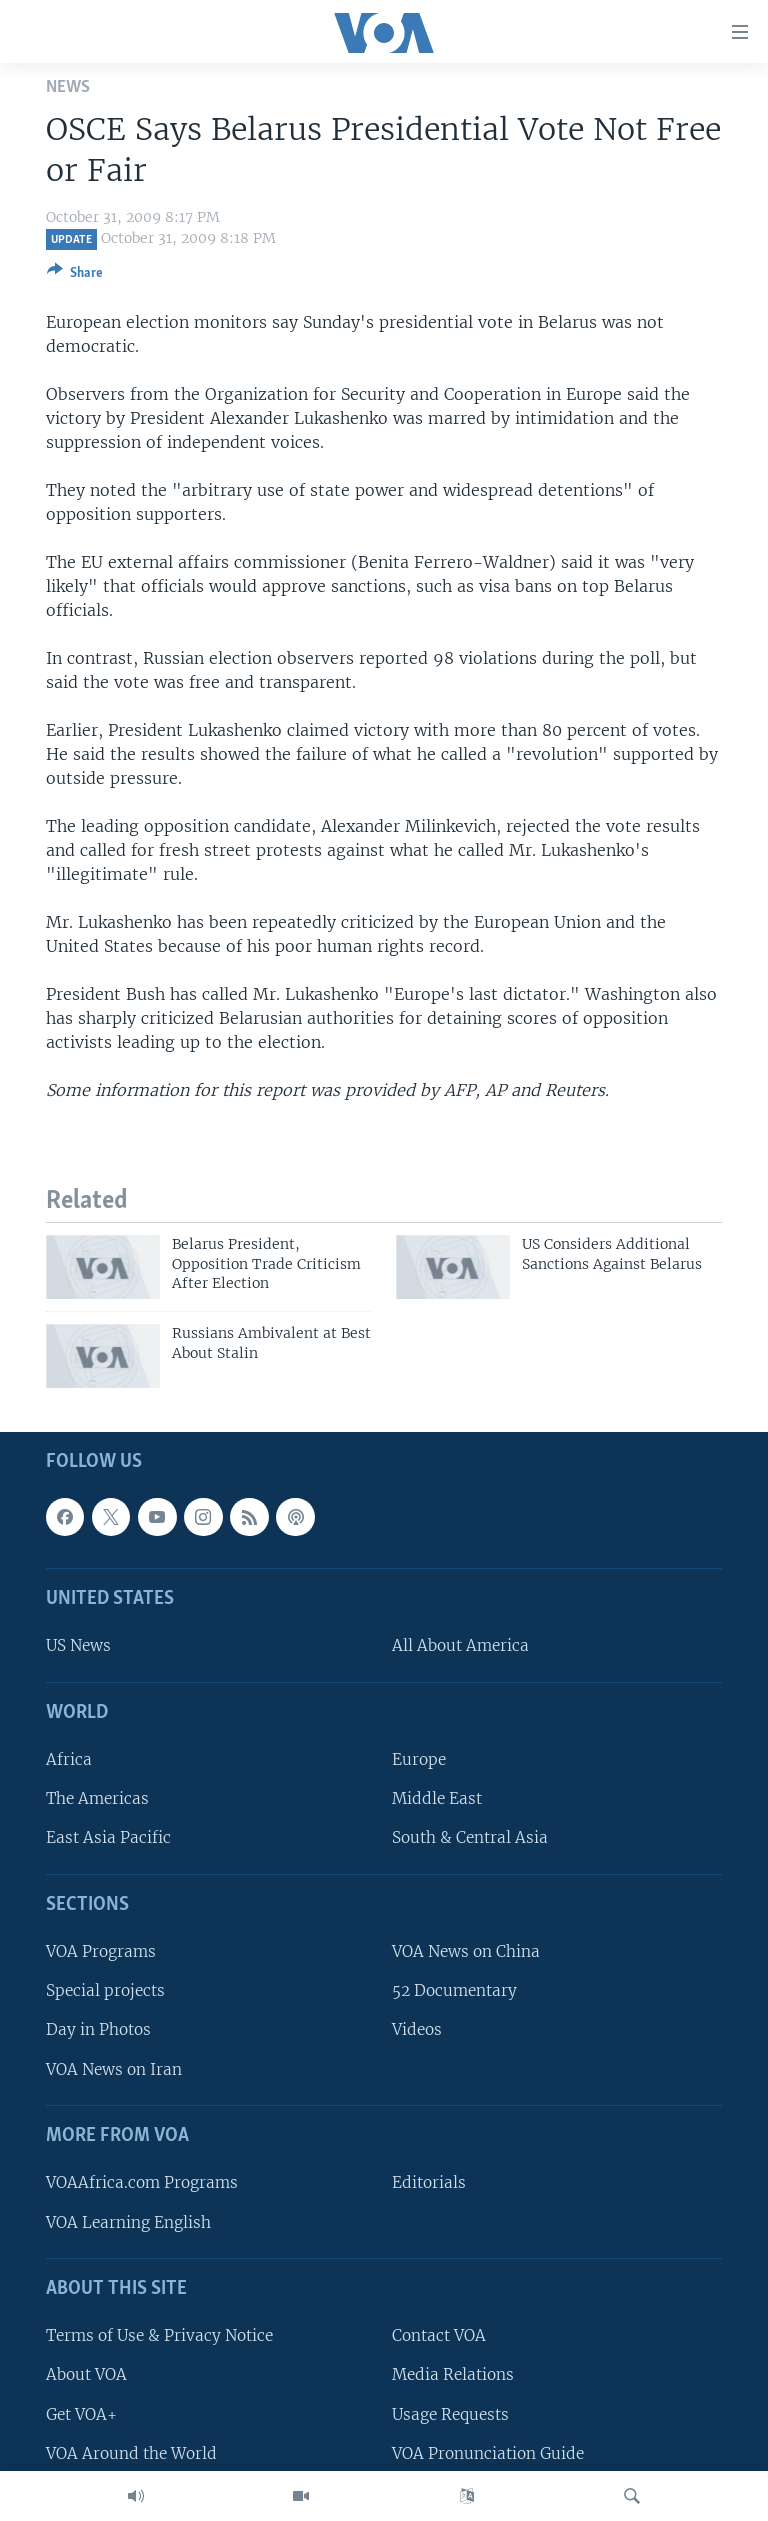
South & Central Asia (470, 1838)
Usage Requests (450, 2414)
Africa (69, 1760)
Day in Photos (98, 2030)
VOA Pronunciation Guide (488, 2453)
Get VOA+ (81, 2414)
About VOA (86, 2375)
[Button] (75, 276)
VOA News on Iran (114, 2069)
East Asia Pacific (108, 1838)
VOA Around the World (131, 2453)
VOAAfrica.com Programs (142, 2183)
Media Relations (453, 2375)
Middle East (437, 1799)
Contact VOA (439, 2336)
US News (78, 1646)
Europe (419, 1760)
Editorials (429, 2183)
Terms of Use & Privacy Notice (159, 2336)
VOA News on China (466, 1952)
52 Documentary (454, 1991)
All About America (460, 1646)
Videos (417, 2030)
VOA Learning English (128, 2222)
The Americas (97, 1799)
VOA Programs (101, 1952)
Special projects (105, 1991)
